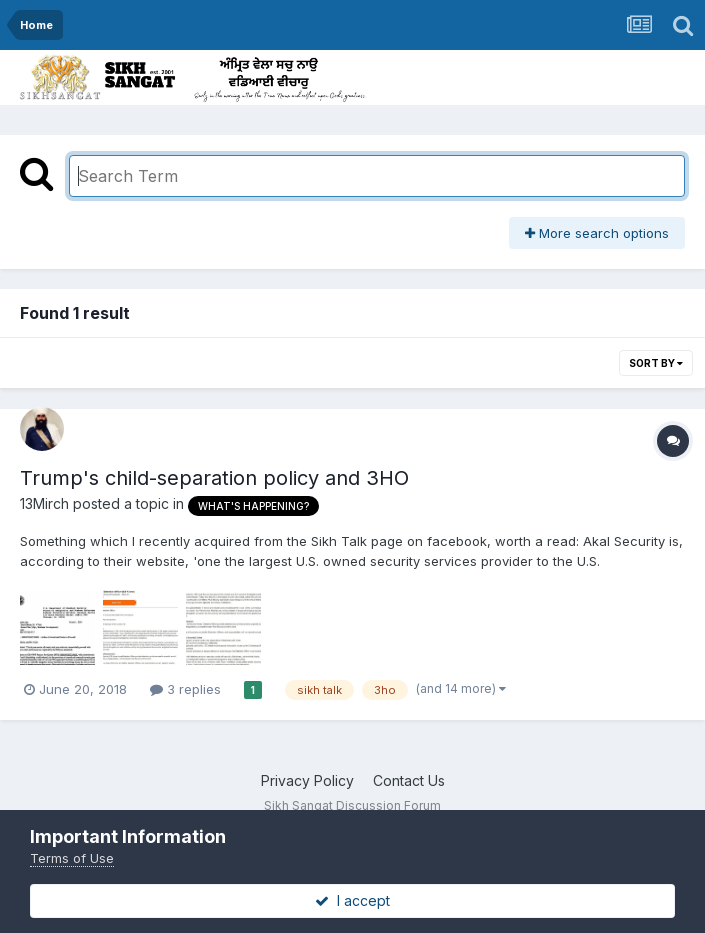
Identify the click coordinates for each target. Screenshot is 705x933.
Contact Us (409, 780)
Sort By (656, 363)
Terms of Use (72, 858)
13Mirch (44, 503)
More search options (597, 233)
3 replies (185, 689)
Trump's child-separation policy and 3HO (214, 478)
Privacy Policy (307, 780)
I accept (352, 900)
